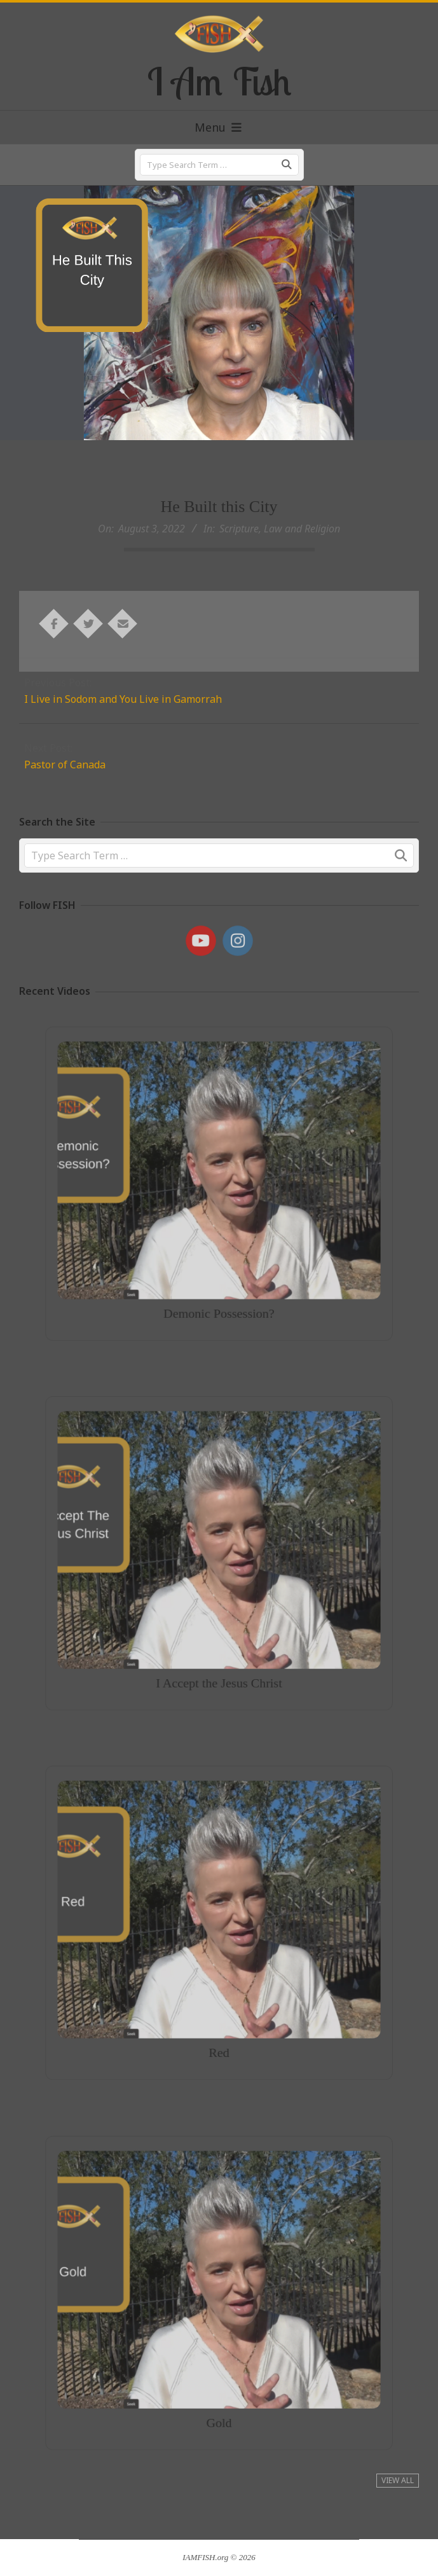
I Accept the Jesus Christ (218, 1645)
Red (219, 2016)
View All (397, 2480)
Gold (219, 2385)
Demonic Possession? (219, 1277)
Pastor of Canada (65, 765)
